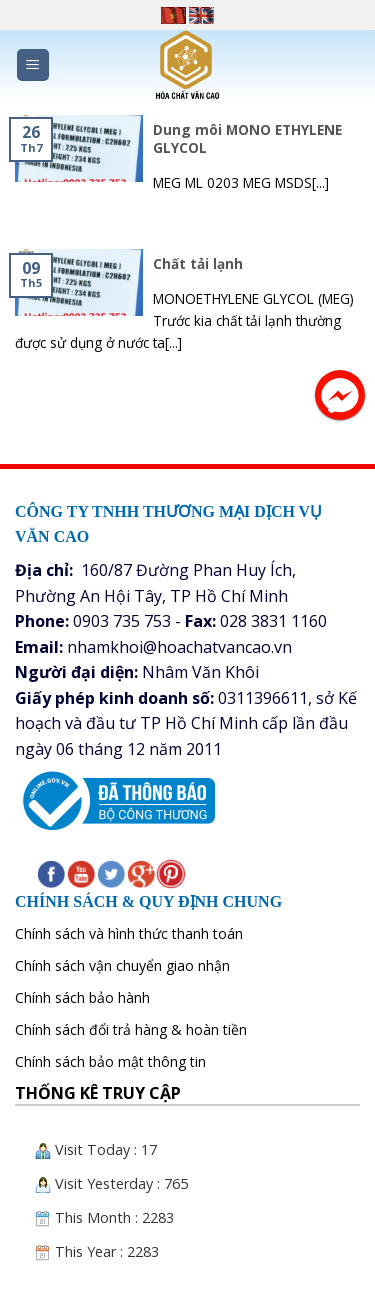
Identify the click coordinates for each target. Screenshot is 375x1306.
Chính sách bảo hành (82, 997)
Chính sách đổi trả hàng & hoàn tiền (131, 1029)
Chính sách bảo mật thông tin (110, 1061)
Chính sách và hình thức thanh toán (129, 933)
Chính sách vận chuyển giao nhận (122, 965)
